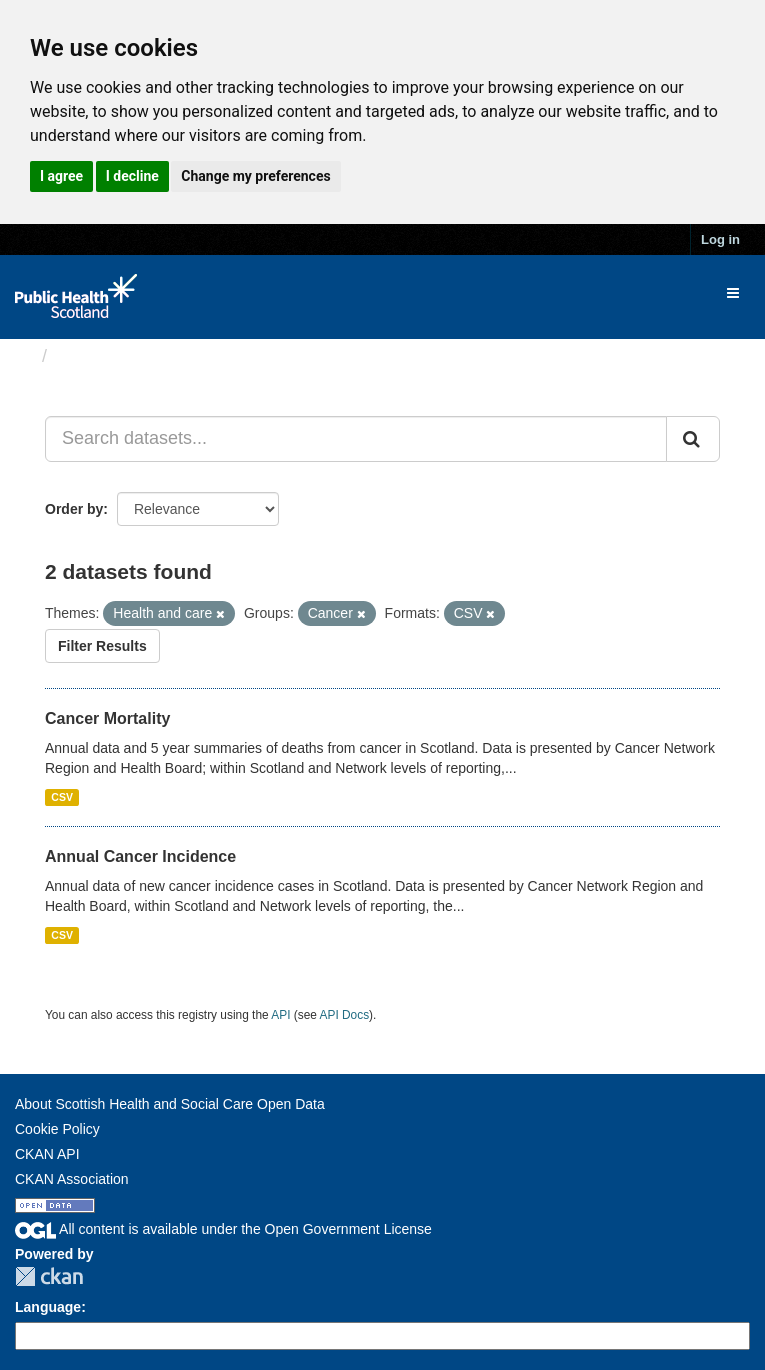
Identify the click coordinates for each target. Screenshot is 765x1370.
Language (48, 1307)
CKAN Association (72, 1179)
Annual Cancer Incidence (140, 856)
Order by (74, 509)
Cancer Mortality (107, 718)
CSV (62, 797)
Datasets (94, 356)
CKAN (49, 1276)
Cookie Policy (57, 1129)
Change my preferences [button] (255, 176)
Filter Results (102, 646)
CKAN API (47, 1154)
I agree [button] (61, 176)
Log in (720, 239)
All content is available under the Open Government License (223, 1229)
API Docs (345, 1015)
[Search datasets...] (356, 439)
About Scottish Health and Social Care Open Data (170, 1104)
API (280, 1015)
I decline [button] (132, 176)
